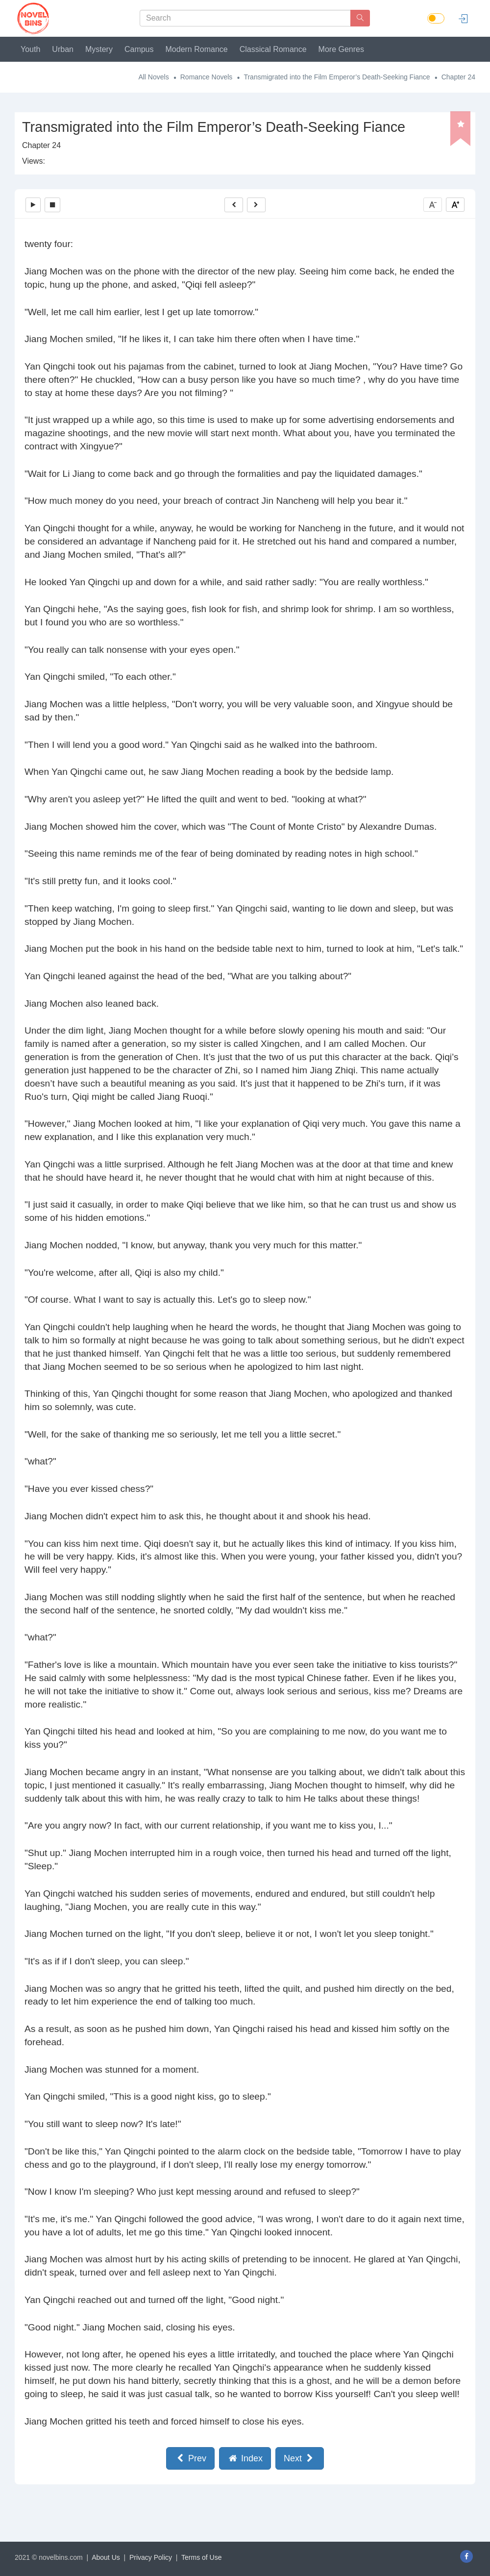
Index (245, 2458)
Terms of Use (201, 2557)
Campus (139, 49)
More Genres (341, 49)
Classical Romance (273, 49)
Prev (190, 2458)
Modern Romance (197, 49)
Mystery (99, 49)
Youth (30, 49)
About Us (106, 2557)
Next (300, 2458)
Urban (63, 49)
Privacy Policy (150, 2557)
